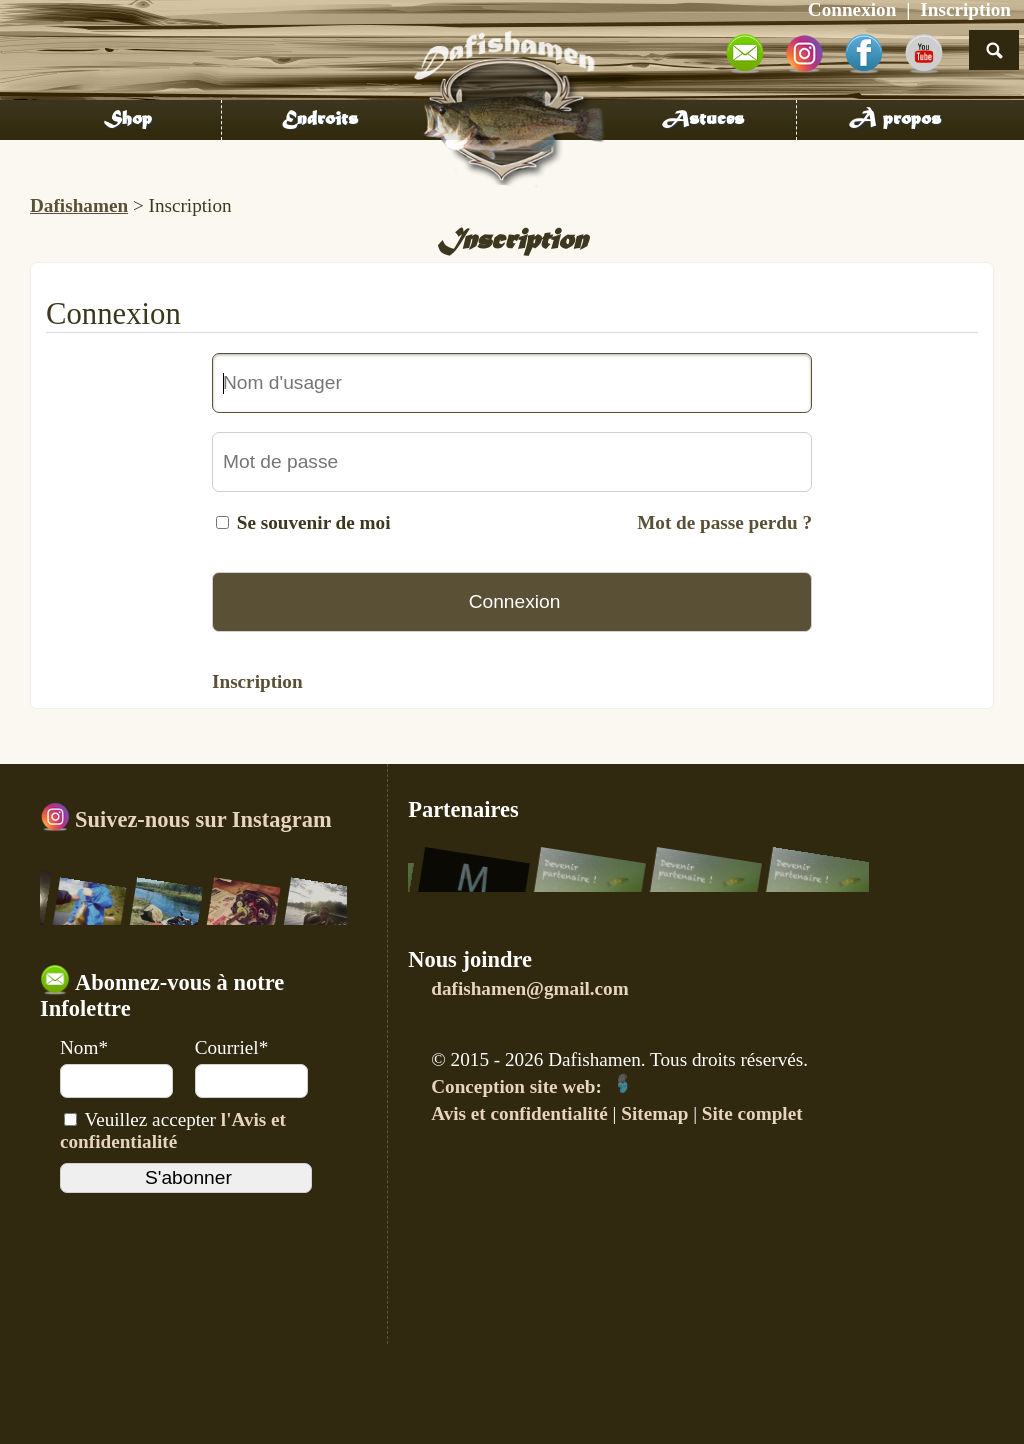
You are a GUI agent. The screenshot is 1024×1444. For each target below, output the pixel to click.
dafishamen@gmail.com (529, 988)
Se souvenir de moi (314, 522)
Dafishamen (79, 205)
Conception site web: (531, 1086)
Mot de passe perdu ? (724, 522)
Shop (128, 120)
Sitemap (654, 1113)
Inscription (257, 681)
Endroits (320, 120)
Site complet (752, 1113)
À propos (895, 120)
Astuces (703, 120)
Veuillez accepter (173, 1130)
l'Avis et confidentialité (173, 1130)
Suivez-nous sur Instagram (186, 819)
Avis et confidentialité (519, 1113)
